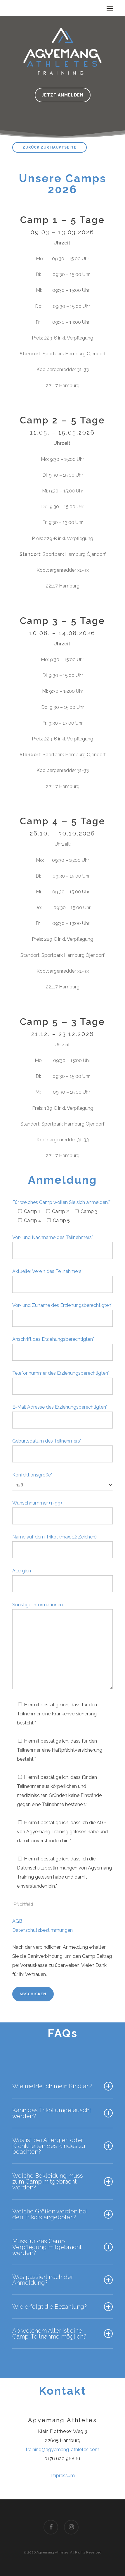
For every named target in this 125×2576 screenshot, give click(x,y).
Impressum (63, 2475)
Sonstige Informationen (62, 1647)
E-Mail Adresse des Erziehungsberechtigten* (62, 1416)
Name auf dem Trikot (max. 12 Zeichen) (62, 1546)
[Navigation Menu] (110, 8)
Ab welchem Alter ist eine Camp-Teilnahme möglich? (62, 2333)
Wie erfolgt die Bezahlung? (62, 2306)
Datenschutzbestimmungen (42, 1930)
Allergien (62, 1580)
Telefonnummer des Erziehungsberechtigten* (62, 1382)
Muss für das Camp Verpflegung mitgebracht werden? (62, 2247)
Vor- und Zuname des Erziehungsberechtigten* (62, 1314)
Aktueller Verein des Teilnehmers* (62, 1281)
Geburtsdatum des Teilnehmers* (62, 1450)
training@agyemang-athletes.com (62, 2449)
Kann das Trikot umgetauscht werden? (62, 2113)
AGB (17, 1921)
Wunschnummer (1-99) (62, 1512)
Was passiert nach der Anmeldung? (62, 2279)
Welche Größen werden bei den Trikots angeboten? (62, 2214)
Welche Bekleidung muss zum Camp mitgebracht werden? (62, 2181)
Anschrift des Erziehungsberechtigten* (62, 1348)
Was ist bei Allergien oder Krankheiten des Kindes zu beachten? (62, 2145)
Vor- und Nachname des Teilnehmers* (62, 1247)
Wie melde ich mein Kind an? (62, 2086)
